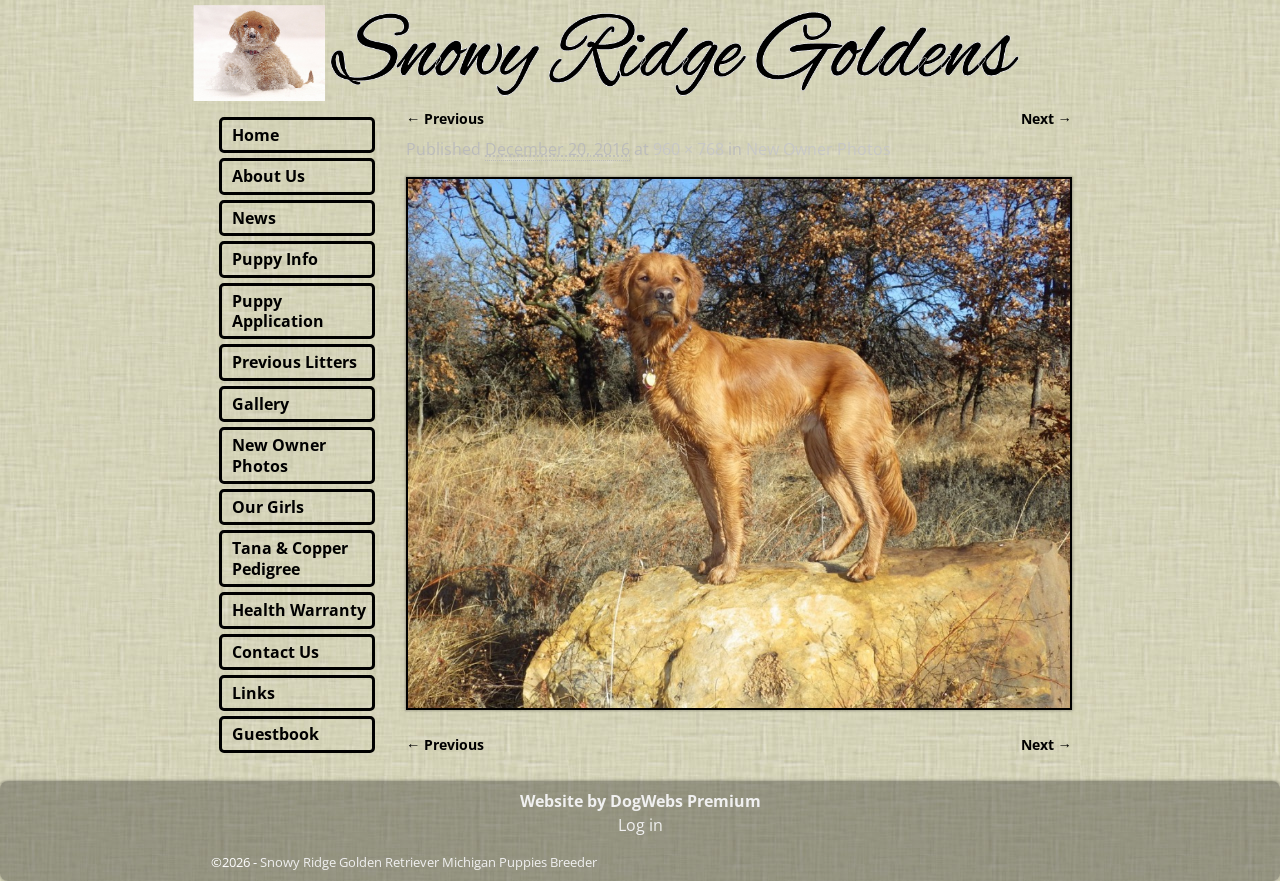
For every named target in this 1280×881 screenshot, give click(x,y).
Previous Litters (294, 362)
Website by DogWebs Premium (640, 801)
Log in (640, 825)
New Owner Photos (818, 149)
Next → (1046, 118)
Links (253, 693)
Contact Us (275, 652)
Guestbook (275, 734)
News (254, 218)
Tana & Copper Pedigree (290, 558)
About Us (268, 176)
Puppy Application (278, 311)
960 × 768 (688, 149)
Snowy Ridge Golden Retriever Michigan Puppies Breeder (428, 862)
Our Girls (268, 507)
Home (255, 135)
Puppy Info (275, 259)
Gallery (260, 404)
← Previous (445, 118)
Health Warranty (299, 610)
